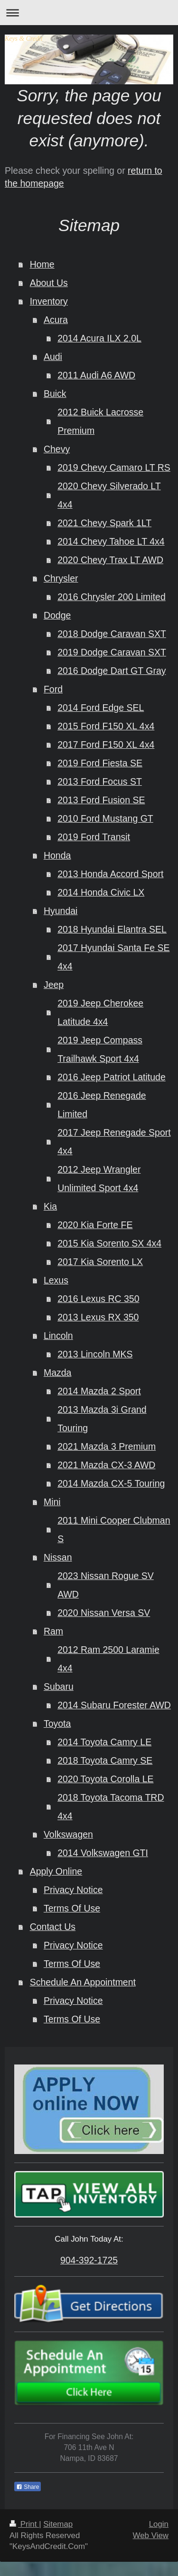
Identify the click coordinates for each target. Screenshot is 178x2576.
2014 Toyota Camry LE (104, 1742)
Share (27, 2487)
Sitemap (58, 2524)
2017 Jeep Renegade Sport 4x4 (114, 1141)
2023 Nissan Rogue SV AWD (105, 1585)
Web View (151, 2535)
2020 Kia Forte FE (94, 1225)
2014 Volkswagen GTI (102, 1853)
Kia (50, 1206)
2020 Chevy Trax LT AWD (110, 560)
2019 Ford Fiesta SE (99, 763)
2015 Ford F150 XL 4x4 (105, 726)
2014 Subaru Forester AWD (114, 1705)
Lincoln (58, 1335)
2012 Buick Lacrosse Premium (100, 421)
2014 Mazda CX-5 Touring (111, 1483)
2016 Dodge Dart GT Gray (111, 670)
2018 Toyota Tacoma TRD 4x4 (110, 1806)
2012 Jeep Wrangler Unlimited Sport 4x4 (99, 1178)
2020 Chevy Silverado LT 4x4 (109, 495)
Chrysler (61, 578)
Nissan (58, 1557)
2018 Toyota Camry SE (104, 1760)
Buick (55, 393)
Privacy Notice (73, 1890)
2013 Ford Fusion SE (101, 800)
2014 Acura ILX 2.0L (99, 338)
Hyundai (61, 911)
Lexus (56, 1280)
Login (159, 2524)
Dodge (57, 615)
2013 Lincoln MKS (94, 1354)
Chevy (57, 449)
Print (24, 2524)
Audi (53, 356)
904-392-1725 (89, 2260)
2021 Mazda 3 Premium (106, 1446)
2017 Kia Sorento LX (100, 1262)
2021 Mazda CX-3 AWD (106, 1465)
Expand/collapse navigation (89, 12)
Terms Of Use (72, 1908)
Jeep (54, 984)
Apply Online (56, 1871)
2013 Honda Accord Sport (110, 874)
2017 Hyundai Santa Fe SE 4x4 (113, 956)
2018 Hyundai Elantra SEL (112, 929)
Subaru (59, 1686)
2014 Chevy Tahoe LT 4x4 (111, 541)
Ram (53, 1631)
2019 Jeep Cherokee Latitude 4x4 (100, 1012)
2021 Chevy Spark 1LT (104, 523)
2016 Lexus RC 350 (98, 1298)
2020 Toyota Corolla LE (105, 1779)
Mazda (58, 1372)
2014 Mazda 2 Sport (99, 1391)
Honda (57, 855)
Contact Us (52, 1926)
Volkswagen (68, 1834)
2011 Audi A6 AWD (96, 375)
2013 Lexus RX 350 (98, 1317)
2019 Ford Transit (93, 837)
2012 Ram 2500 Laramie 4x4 (108, 1658)
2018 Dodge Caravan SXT (111, 633)
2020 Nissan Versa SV (103, 1612)
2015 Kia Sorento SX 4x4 (109, 1243)
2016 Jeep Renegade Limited (101, 1104)
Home (42, 264)
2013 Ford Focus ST (99, 781)
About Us (49, 283)
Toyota (57, 1723)
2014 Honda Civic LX (100, 892)
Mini (52, 1502)
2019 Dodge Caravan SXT (111, 652)
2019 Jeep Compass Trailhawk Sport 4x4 (99, 1049)
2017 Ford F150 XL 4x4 (105, 744)
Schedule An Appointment (83, 1982)
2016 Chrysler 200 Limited (111, 597)
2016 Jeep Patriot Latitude (111, 1077)
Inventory (49, 301)
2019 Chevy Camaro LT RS (113, 467)
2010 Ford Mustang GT (105, 818)
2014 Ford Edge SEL (100, 707)
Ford (53, 689)
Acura (56, 319)
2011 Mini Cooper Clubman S (113, 1529)
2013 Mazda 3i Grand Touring (102, 1418)
